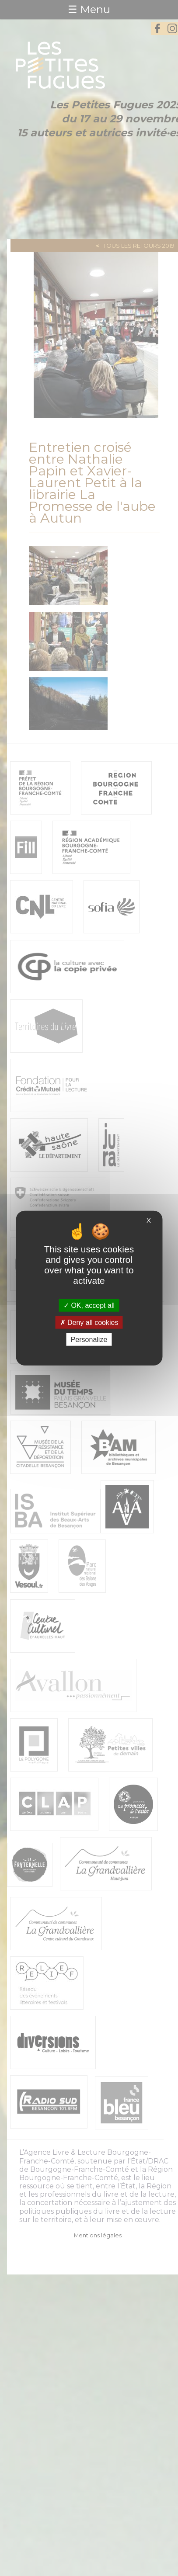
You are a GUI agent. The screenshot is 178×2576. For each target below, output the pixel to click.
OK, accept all (89, 1305)
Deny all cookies (89, 1322)
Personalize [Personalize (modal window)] (89, 1339)
